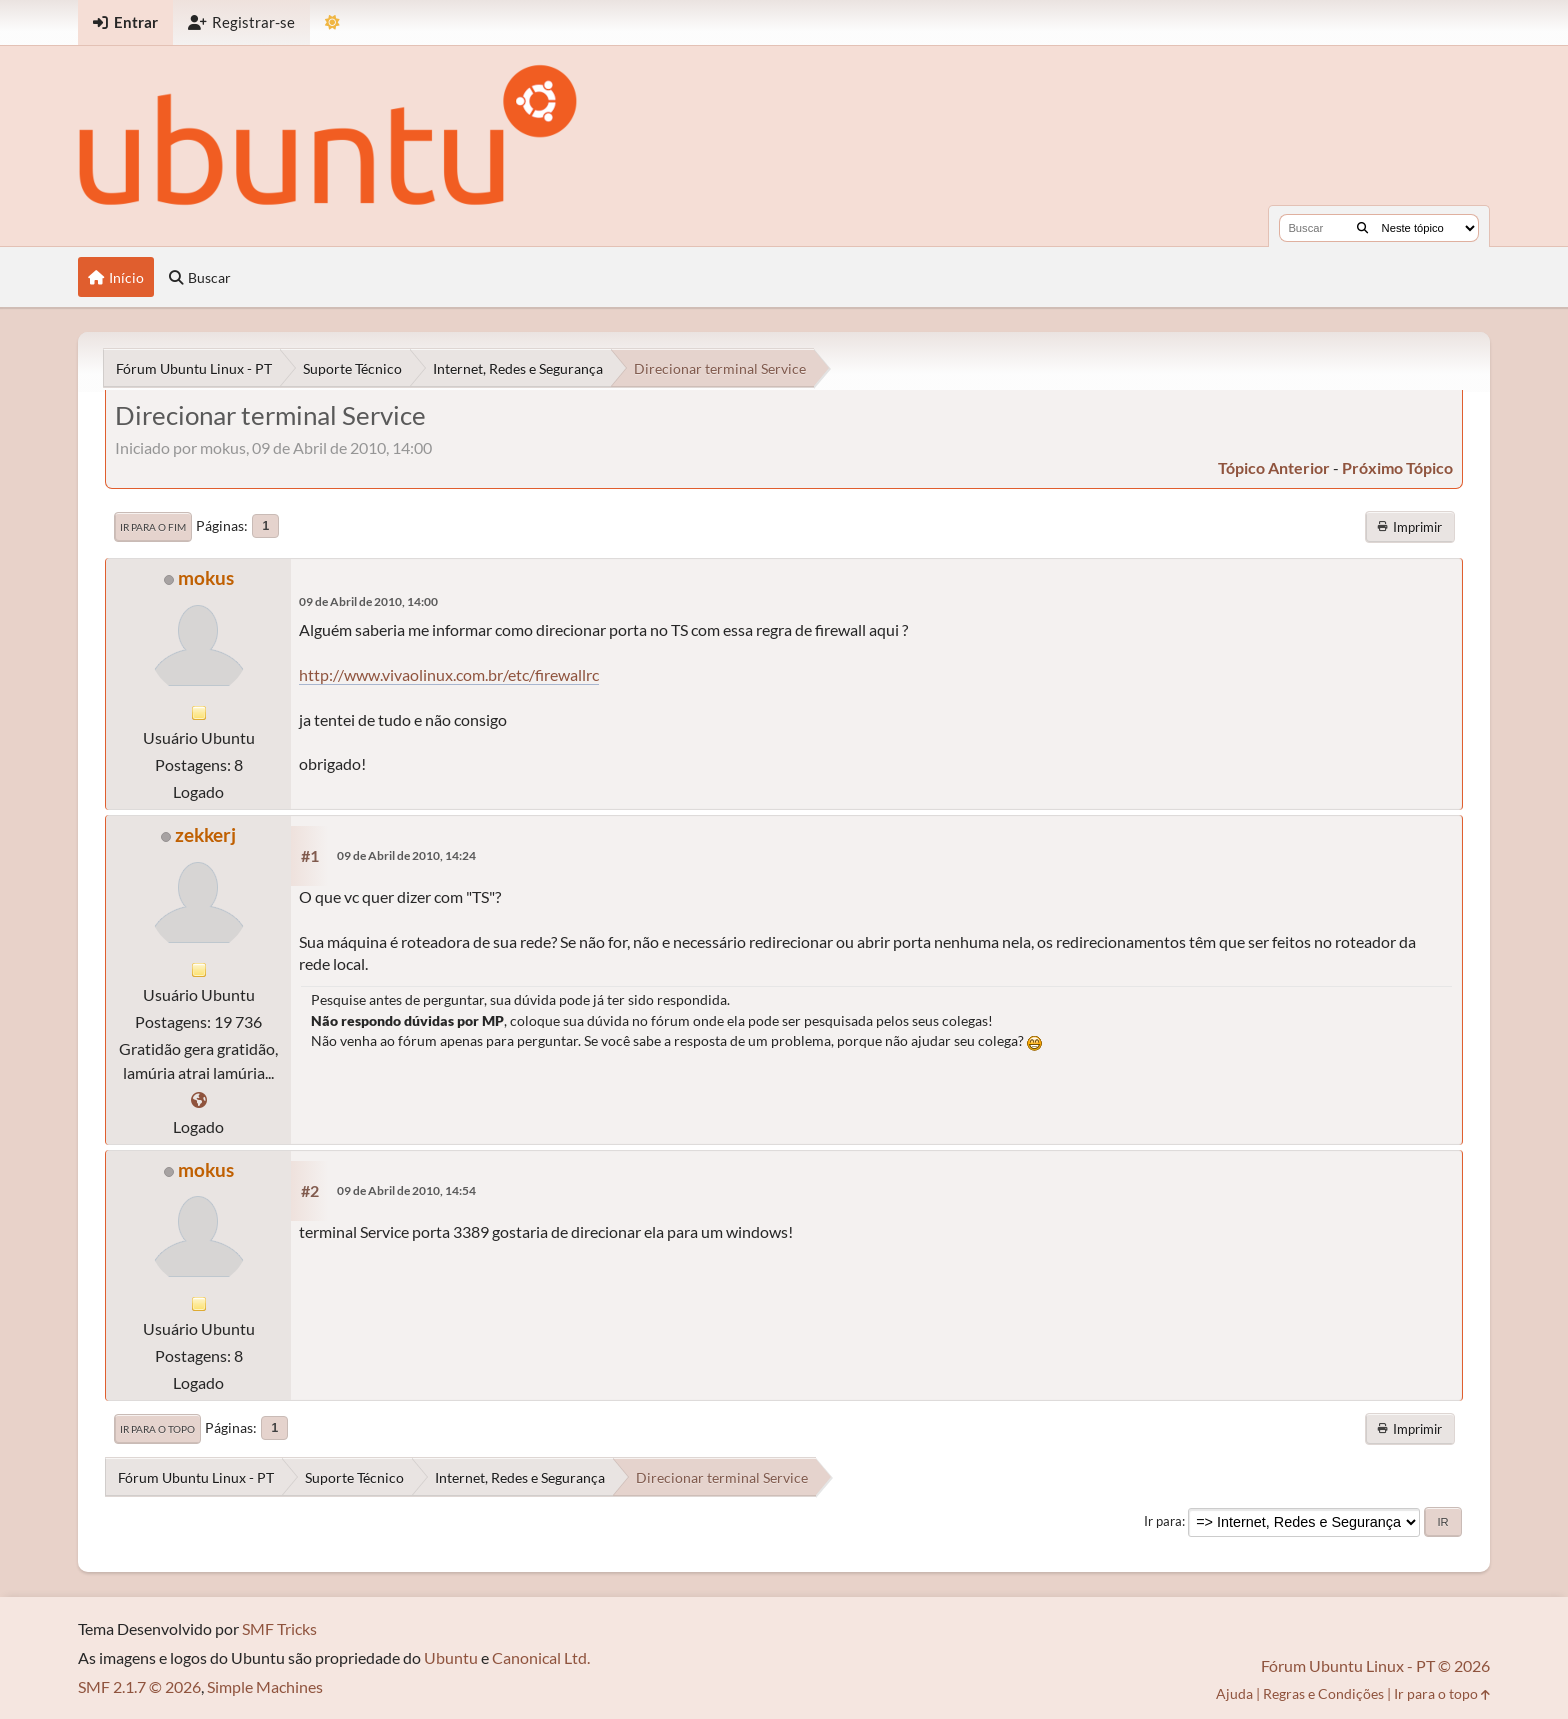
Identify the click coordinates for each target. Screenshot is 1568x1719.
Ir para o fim (153, 527)
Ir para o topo (157, 1429)
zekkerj (205, 834)
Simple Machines (265, 1686)
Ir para (1163, 1521)
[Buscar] (1362, 228)
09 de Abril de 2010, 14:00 (368, 601)
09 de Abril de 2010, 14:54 (406, 1190)
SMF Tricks (279, 1628)
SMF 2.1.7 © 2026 (139, 1686)
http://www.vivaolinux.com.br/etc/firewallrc (449, 674)
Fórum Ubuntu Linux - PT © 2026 (1375, 1665)
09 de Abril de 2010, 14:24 (406, 855)
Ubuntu (451, 1657)
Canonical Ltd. (541, 1657)
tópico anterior (1274, 467)
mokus (206, 577)
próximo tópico (1397, 467)
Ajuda (1234, 1693)
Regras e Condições (1323, 1693)
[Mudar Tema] (332, 22)
